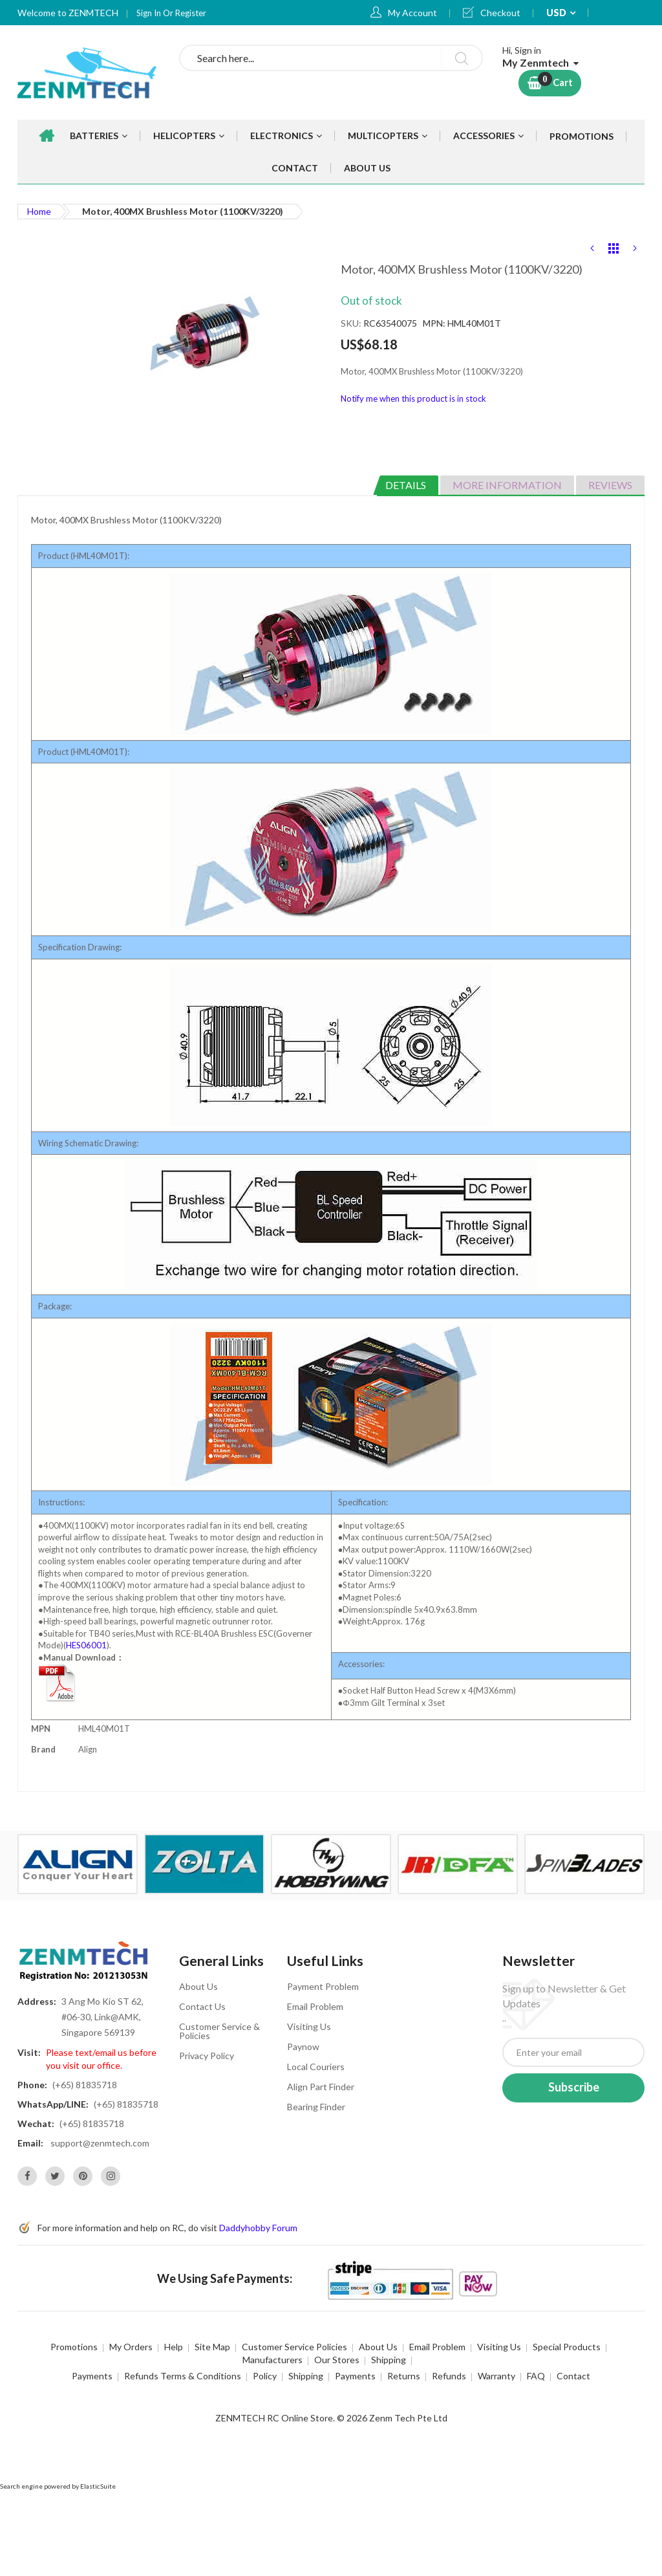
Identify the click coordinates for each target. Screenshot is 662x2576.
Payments (92, 2375)
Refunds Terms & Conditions (182, 2375)
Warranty (496, 2375)
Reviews (610, 485)
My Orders (131, 2346)
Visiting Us (309, 2026)
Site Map (212, 2346)
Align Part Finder (320, 2086)
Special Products (567, 2346)
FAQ (536, 2375)
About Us (198, 1986)
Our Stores (336, 2359)
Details (405, 485)
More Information (507, 485)
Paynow (303, 2046)
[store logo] (88, 72)
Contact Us (202, 2006)
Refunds (449, 2375)
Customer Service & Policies (219, 2031)
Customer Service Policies (294, 2346)
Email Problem (315, 2006)
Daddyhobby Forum (258, 2227)
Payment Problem (323, 1986)
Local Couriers (316, 2066)
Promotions (74, 2346)
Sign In (149, 13)
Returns (403, 2375)
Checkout (500, 12)
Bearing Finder (316, 2106)
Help (173, 2346)
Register (190, 13)
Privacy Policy (206, 2055)
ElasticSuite (98, 2486)
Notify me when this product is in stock (413, 398)
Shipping (388, 2359)
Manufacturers (272, 2359)
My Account (412, 12)
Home (39, 211)
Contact (573, 2375)
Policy (265, 2375)
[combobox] (331, 58)
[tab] (405, 485)
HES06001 (86, 1645)
